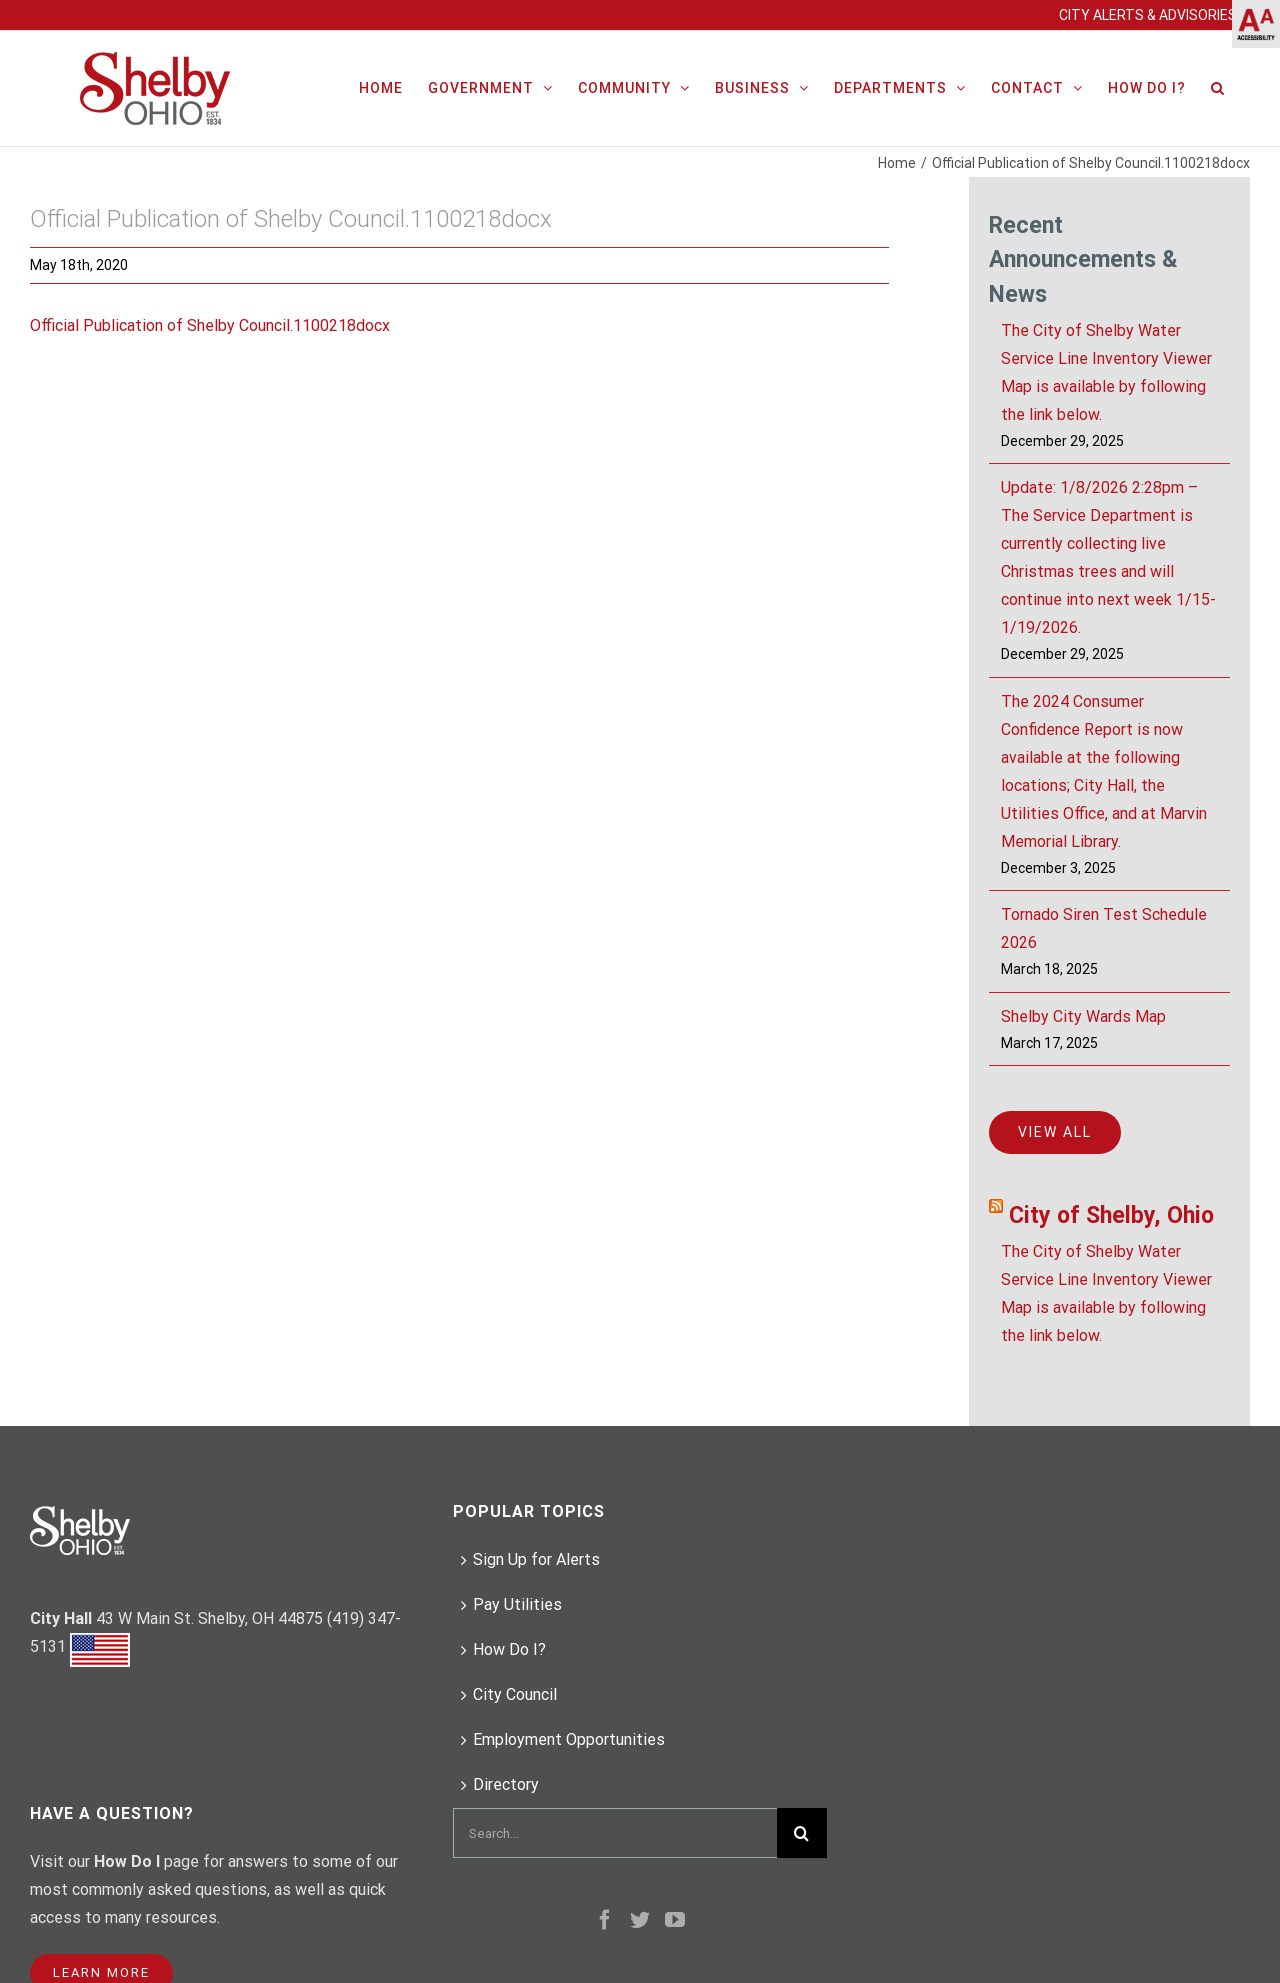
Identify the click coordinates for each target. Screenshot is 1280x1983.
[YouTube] (675, 1920)
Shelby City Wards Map (1083, 1016)
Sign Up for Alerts (536, 1559)
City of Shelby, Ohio (1111, 1215)
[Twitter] (640, 1920)
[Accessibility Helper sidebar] (1256, 24)
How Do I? (509, 1649)
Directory (506, 1784)
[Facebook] (605, 1920)
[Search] (1218, 86)
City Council (515, 1694)
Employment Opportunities (569, 1739)
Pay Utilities (517, 1604)
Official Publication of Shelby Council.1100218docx (210, 325)
